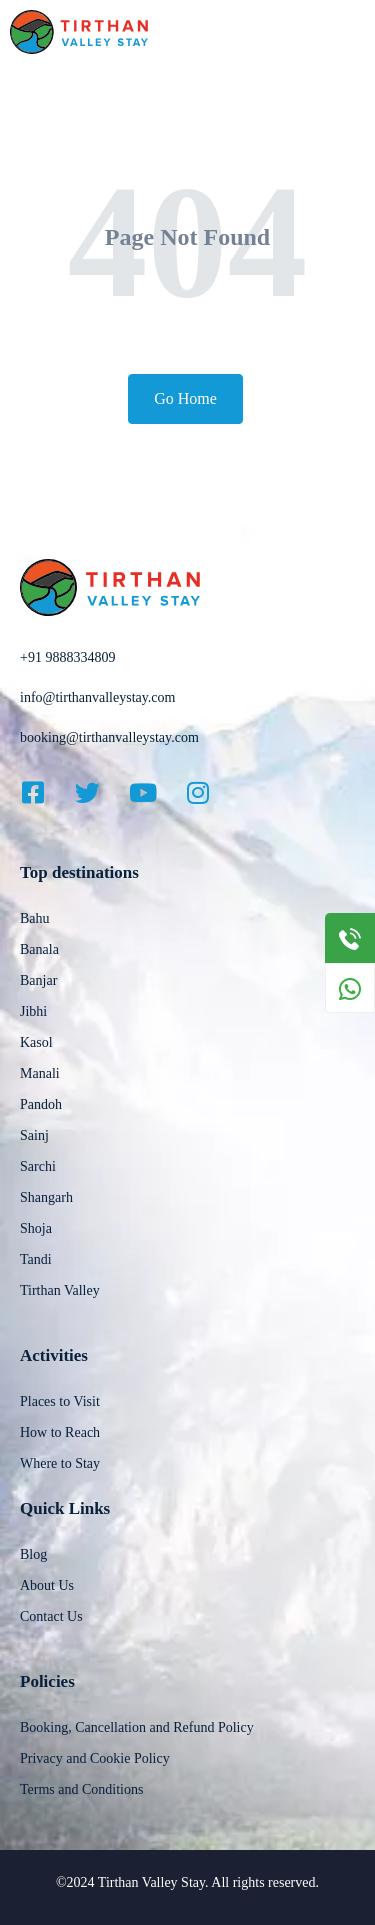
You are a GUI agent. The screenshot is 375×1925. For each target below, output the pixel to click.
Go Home (185, 398)
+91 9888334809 (67, 657)
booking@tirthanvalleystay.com (109, 737)
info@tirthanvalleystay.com (97, 697)
